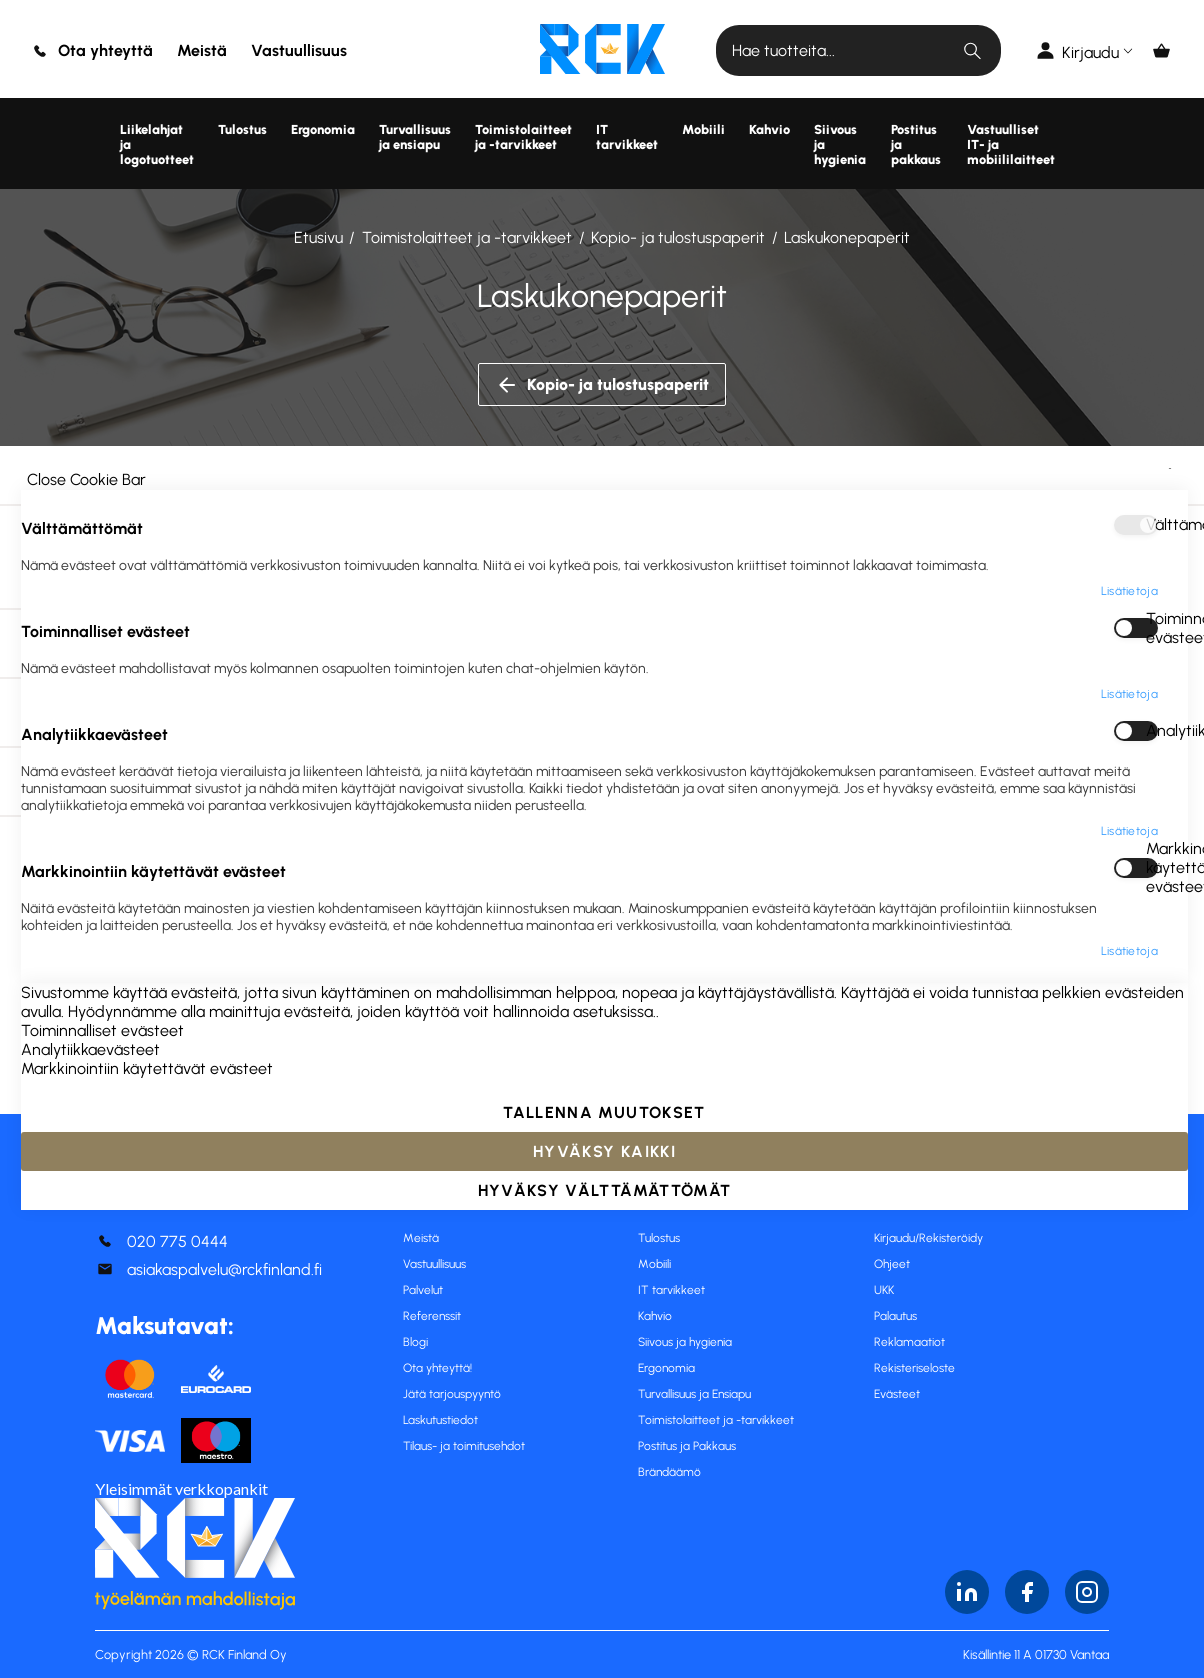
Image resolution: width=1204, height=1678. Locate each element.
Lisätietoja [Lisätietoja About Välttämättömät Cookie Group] (1129, 591)
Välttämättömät (1152, 524)
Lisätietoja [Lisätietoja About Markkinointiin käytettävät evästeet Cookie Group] (1129, 951)
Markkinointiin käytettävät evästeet (1152, 868)
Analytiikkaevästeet (1152, 730)
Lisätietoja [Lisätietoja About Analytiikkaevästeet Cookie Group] (1129, 831)
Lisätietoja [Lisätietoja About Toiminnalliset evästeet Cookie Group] (1129, 694)
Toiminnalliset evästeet (1152, 628)
